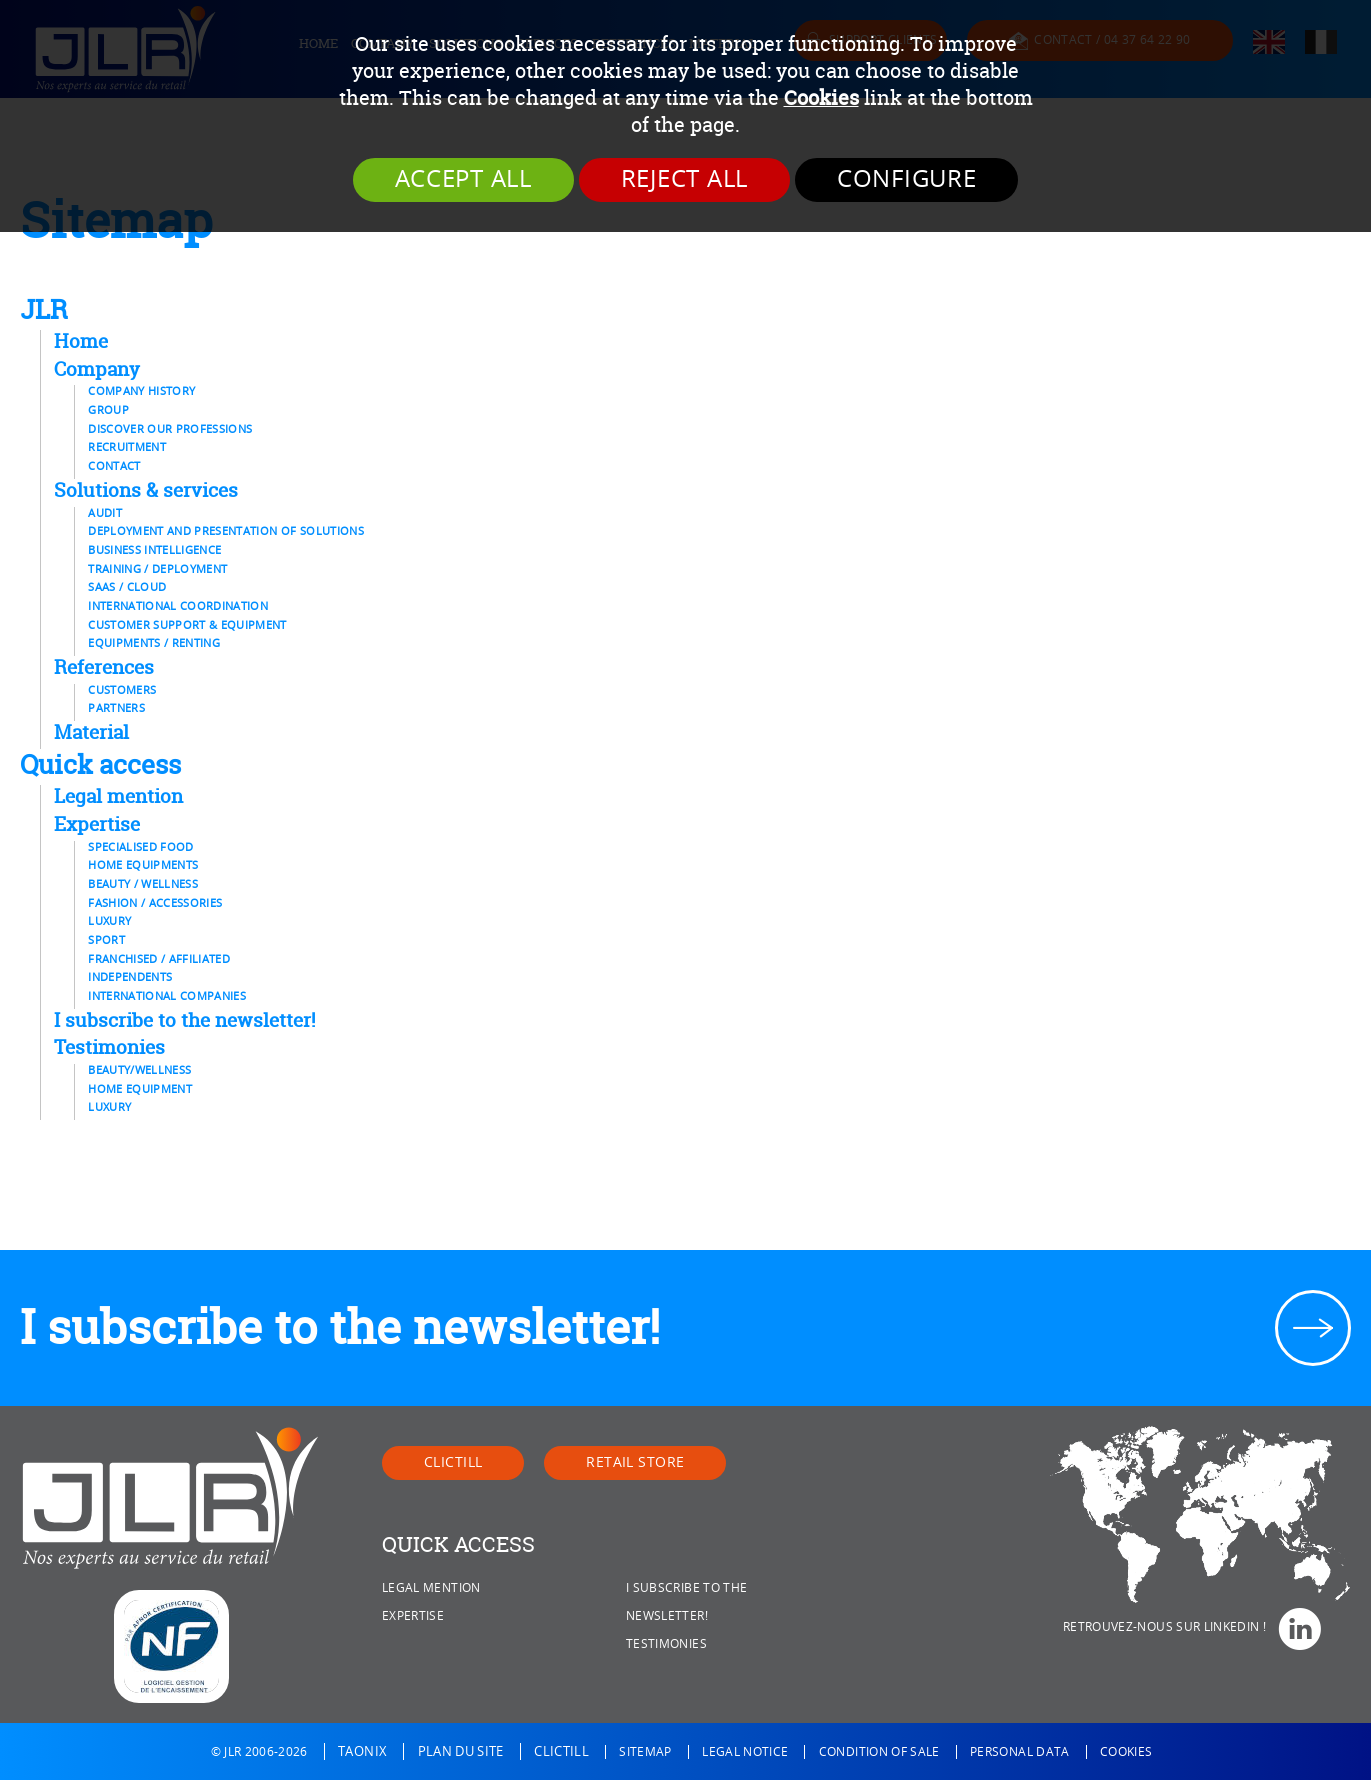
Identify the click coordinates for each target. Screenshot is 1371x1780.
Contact (114, 466)
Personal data (1020, 1752)
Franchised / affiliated (159, 959)
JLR (44, 309)
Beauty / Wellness (143, 884)
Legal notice (745, 1752)
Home (81, 341)
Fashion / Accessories (155, 903)
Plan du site (461, 1751)
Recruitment (127, 447)
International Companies (167, 996)
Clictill (453, 1462)
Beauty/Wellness (139, 1070)
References (104, 667)
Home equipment (140, 1089)
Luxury (109, 921)
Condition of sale (879, 1752)
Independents (130, 977)
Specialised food (140, 847)
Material (91, 732)
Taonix (362, 1751)
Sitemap (645, 1752)
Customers (122, 690)
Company (97, 369)
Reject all (684, 179)
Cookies (821, 97)
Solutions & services (146, 490)
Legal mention (118, 796)
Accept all (463, 179)
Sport (106, 940)
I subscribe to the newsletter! (184, 1020)
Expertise (97, 824)
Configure (906, 179)
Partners (116, 708)
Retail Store (635, 1462)
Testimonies (109, 1047)
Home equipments (143, 865)
